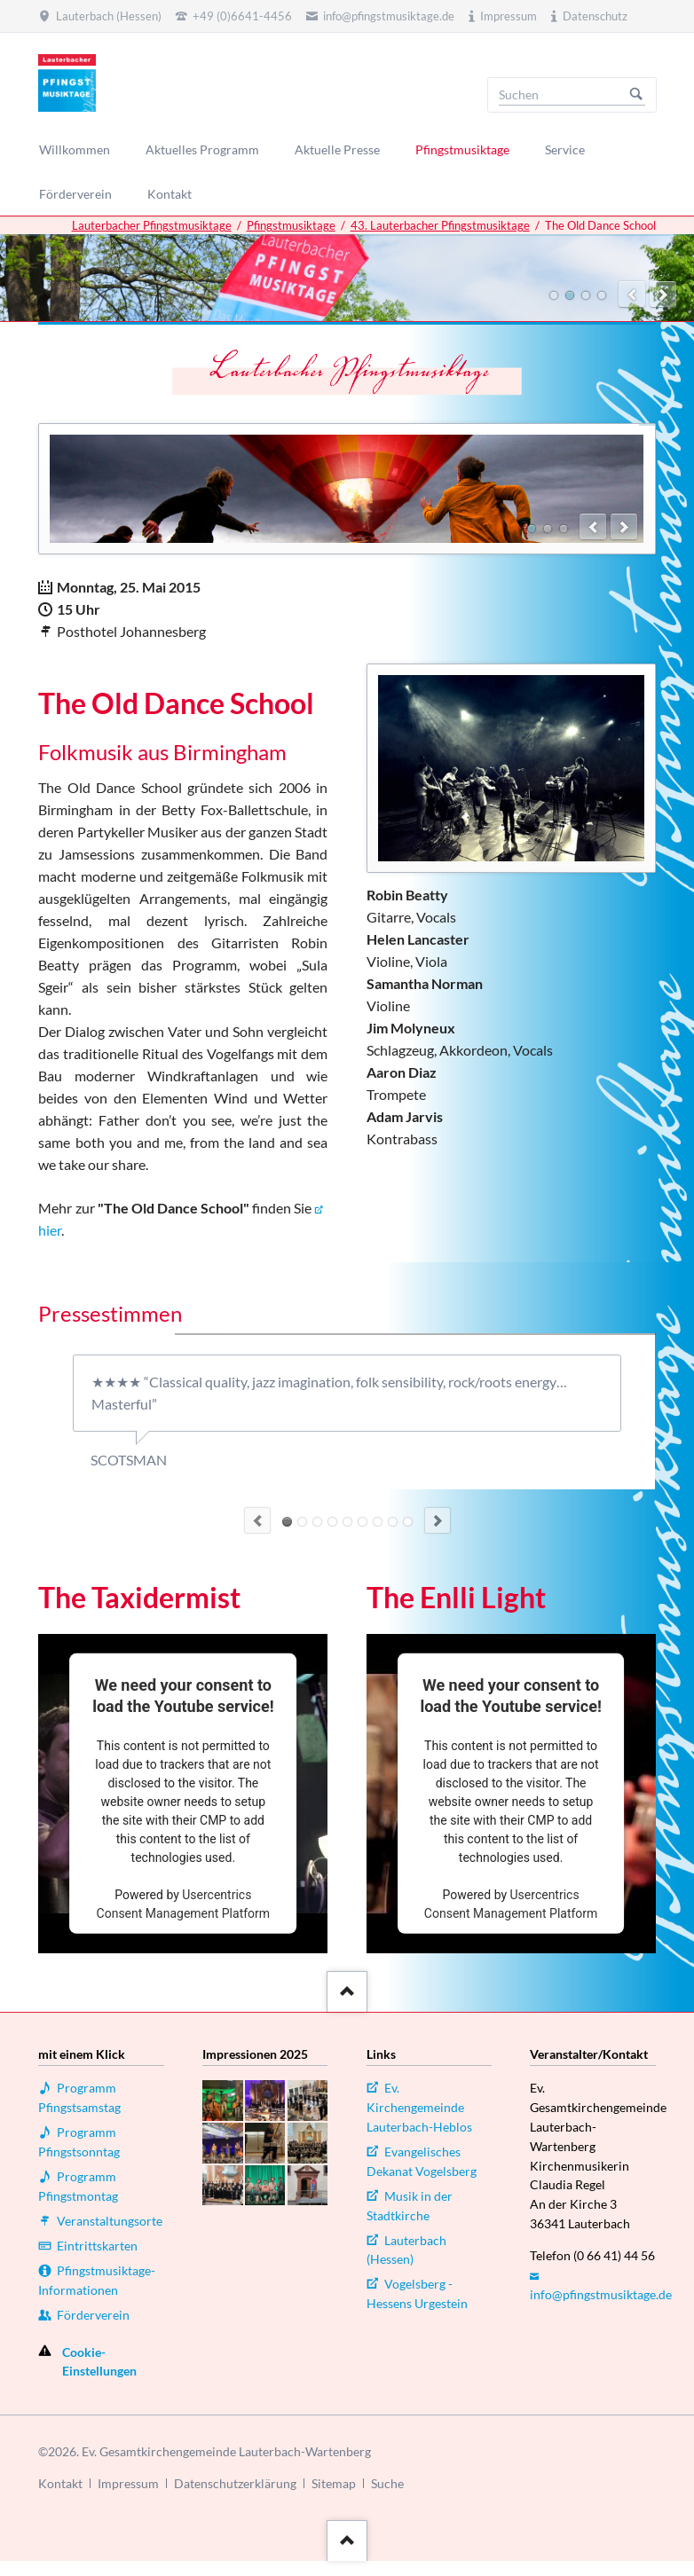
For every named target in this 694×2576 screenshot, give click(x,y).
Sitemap (334, 2483)
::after (345, 1988)
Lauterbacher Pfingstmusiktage (152, 225)
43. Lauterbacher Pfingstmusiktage (440, 225)
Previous (257, 1520)
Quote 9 (317, 1522)
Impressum (128, 2483)
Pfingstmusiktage (291, 225)
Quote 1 (393, 1522)
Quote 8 (302, 1522)
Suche (387, 2483)
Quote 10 (332, 1522)
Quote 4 (363, 1522)
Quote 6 (408, 1522)
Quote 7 (287, 1522)
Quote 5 (347, 1522)
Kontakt (60, 2483)
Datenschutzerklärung (235, 2483)
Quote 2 (378, 1522)
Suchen (636, 95)
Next (437, 1520)
